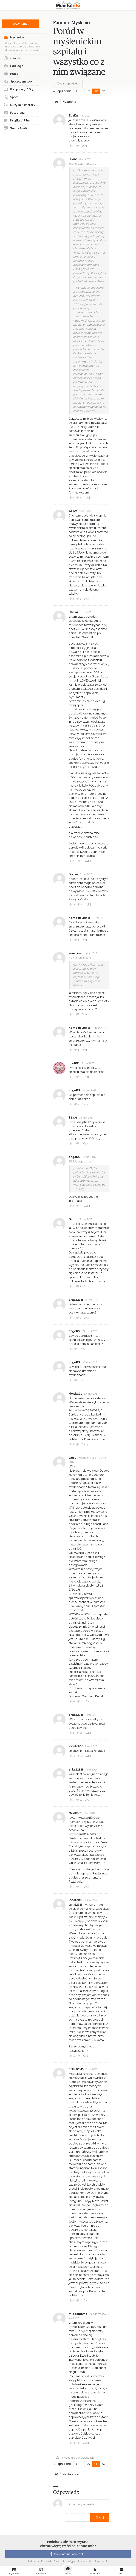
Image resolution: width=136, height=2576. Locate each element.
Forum (59, 23)
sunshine (75, 953)
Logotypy (69, 2561)
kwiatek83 (76, 1746)
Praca (11, 73)
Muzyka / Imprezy (19, 105)
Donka (73, 612)
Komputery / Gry (18, 89)
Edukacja (13, 66)
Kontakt (46, 2561)
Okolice (12, 58)
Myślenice (14, 37)
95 (56, 101)
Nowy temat (20, 23)
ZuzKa (73, 115)
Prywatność (85, 2561)
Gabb (72, 1219)
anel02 (74, 1063)
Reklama (33, 2561)
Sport (11, 97)
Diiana (73, 159)
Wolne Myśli (15, 128)
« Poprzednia (62, 91)
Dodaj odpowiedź (68, 83)
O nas (57, 2561)
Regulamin (101, 2561)
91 (103, 91)
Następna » (71, 101)
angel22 (75, 1090)
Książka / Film (17, 120)
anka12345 (76, 1299)
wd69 (72, 1457)
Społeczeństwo (18, 81)
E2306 (73, 1117)
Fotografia (14, 112)
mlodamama (78, 2314)
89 (88, 91)
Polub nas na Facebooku (67, 2554)
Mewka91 (75, 1393)
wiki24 (73, 511)
